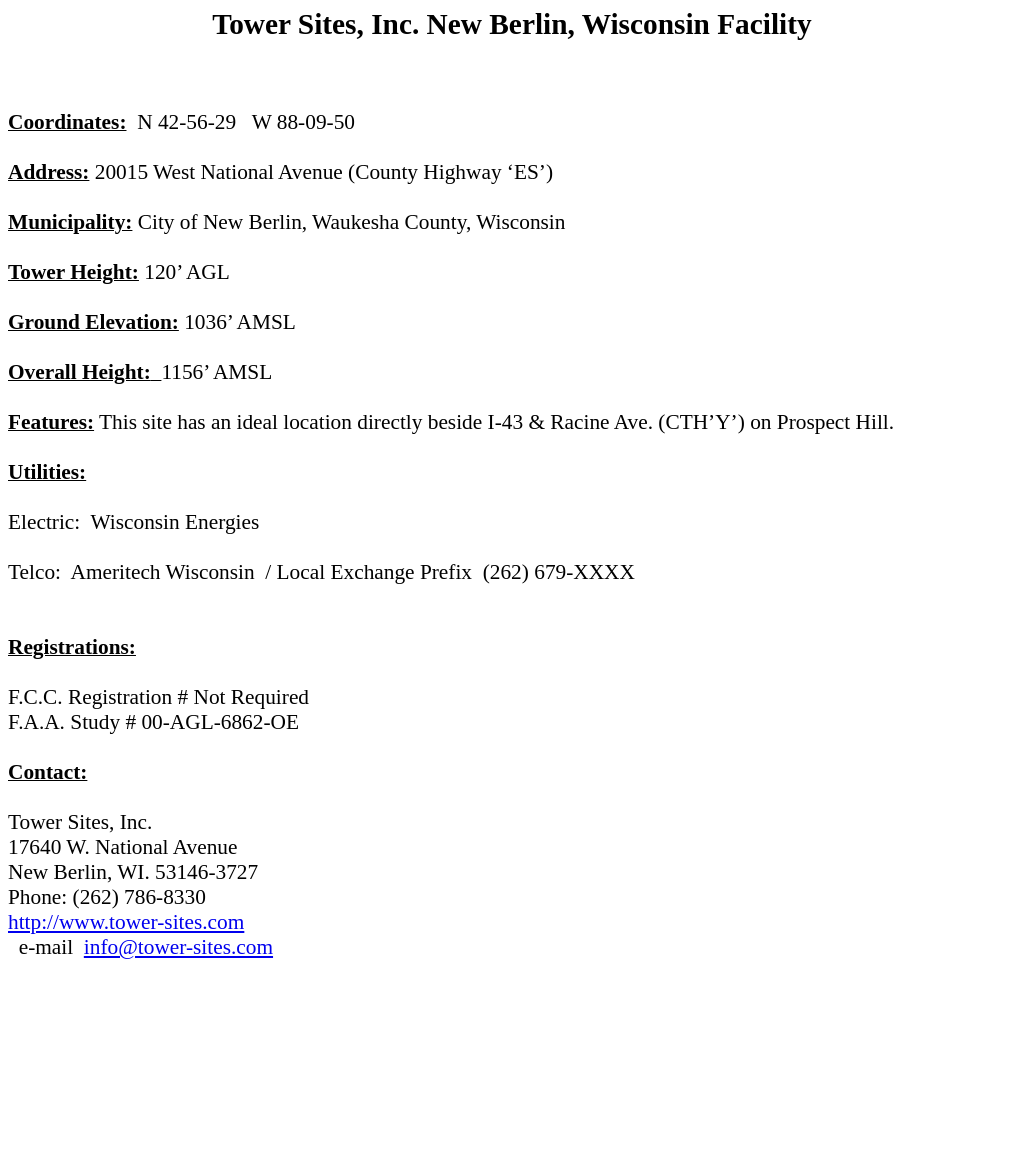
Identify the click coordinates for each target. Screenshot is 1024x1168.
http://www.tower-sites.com (126, 922)
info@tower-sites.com (178, 947)
